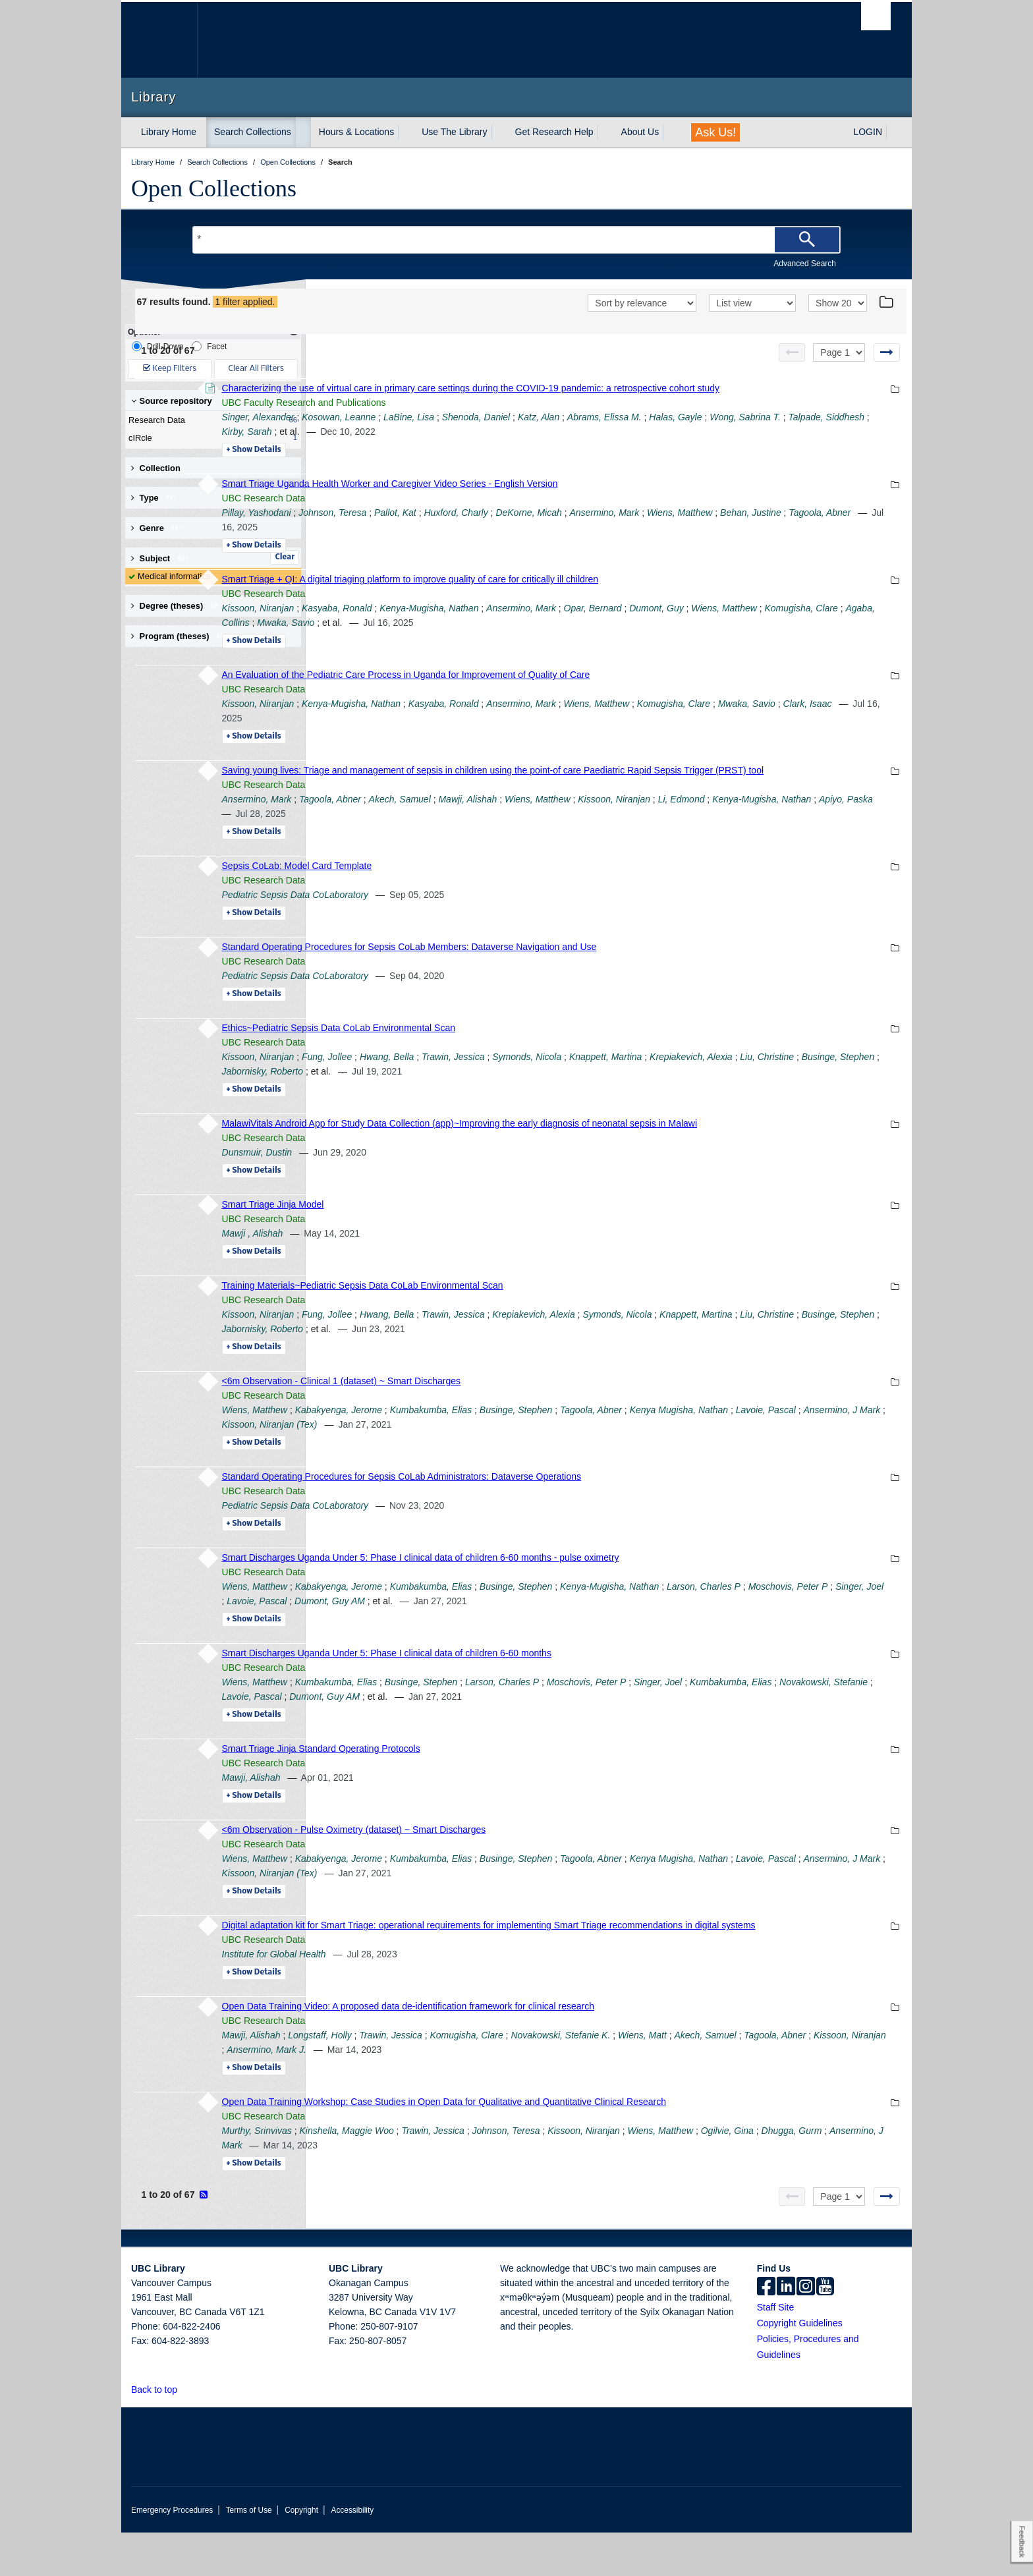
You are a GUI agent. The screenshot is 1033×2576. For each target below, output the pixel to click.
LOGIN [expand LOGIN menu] (867, 131)
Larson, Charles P (682, 1711)
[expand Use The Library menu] (499, 132)
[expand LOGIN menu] (894, 132)
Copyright (301, 2553)
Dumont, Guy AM (696, 1630)
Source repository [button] (171, 401)
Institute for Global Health (454, 1997)
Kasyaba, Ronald (517, 622)
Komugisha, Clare (511, 637)
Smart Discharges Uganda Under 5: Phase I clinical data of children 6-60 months (566, 1682)
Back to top (160, 2433)
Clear (284, 557)
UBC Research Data (444, 512)
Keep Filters (169, 368)
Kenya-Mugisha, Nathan (609, 622)
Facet (209, 346)
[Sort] (642, 303)
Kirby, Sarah (594, 446)
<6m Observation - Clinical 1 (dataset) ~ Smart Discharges (521, 1410)
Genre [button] (157, 528)
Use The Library (454, 131)
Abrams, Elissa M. (784, 431)
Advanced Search (804, 263)
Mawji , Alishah (432, 1262)
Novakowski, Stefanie (535, 1725)
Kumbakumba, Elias (611, 1439)
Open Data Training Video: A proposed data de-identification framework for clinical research (588, 2049)
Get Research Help (554, 131)
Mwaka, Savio (652, 637)
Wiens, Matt (822, 2078)
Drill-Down (157, 346)
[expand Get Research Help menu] (605, 132)
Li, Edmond (861, 828)
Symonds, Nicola (707, 1085)
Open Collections (213, 188)
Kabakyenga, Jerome (518, 1439)
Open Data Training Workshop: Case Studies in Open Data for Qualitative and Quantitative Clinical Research (624, 2145)
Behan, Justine (475, 541)
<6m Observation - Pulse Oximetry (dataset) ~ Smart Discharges (534, 1858)
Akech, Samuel (580, 828)
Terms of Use (249, 2553)
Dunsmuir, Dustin (437, 1181)
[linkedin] (786, 2331)
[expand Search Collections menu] (303, 132)
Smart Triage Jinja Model (453, 1233)
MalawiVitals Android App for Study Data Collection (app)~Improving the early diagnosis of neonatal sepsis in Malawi (640, 1152)
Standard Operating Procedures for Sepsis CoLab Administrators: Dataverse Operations (582, 1505)
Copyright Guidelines (800, 2366)
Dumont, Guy (837, 622)
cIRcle (210, 438)
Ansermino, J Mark (545, 1453)
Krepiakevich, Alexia (714, 1343)
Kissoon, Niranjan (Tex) (639, 1453)
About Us (640, 131)
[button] (185, 2433)
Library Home (168, 131)
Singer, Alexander (438, 431)
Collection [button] (156, 468)
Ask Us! (715, 132)
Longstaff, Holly (500, 2078)
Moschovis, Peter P (490, 1630)
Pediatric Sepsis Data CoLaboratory (475, 923)
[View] (752, 303)
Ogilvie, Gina (428, 2188)
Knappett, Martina (785, 1085)
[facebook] (766, 2331)
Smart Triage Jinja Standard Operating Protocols (501, 1777)
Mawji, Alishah (648, 828)
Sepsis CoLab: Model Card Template (477, 894)
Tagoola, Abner (544, 541)
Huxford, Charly (636, 527)
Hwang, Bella (567, 1085)
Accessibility (352, 2553)
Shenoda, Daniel (656, 431)
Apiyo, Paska (541, 842)
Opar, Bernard (773, 622)
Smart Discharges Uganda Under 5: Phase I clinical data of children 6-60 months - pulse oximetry (600, 1586)
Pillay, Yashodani (436, 527)
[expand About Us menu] (671, 132)
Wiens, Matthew (434, 637)
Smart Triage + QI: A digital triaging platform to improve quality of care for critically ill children (590, 593)
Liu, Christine (462, 1100)
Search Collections (252, 131)
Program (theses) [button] (180, 636)
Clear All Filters (256, 368)
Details (433, 464)
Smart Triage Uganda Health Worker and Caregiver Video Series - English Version (570, 498)
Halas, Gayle (855, 431)
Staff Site (776, 2350)
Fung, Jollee (507, 1085)
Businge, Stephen (532, 1100)
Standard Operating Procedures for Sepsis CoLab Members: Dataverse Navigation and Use (589, 975)
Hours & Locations (356, 131)
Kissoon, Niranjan (438, 622)
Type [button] (154, 498)
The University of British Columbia (159, 40)
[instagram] (805, 2331)
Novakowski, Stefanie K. (741, 2078)
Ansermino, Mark (785, 527)
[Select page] (839, 352)
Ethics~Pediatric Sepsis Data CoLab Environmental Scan (518, 1056)
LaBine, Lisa (588, 431)
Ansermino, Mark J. (630, 2093)
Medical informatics (174, 576)
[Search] (807, 240)
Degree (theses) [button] (177, 606)
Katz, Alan (718, 431)
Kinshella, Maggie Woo (527, 2174)
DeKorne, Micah (709, 527)
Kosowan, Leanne (519, 431)
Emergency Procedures (172, 2553)
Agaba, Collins (585, 637)
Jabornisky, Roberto (616, 1100)
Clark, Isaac (521, 732)
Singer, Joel (561, 1630)
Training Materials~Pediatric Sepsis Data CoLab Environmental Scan (542, 1314)
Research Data (210, 420)
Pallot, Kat (575, 527)
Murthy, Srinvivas (437, 2174)
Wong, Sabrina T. (442, 446)
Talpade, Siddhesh (523, 446)
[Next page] (887, 352)
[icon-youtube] (825, 2331)
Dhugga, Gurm (492, 2188)
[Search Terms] (516, 240)
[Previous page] (792, 352)
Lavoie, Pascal (469, 1453)
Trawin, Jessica (633, 1085)
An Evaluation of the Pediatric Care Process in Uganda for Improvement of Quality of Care (586, 689)
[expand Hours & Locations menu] (406, 132)
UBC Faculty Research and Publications (484, 417)
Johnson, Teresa (513, 527)
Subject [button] (160, 558)
